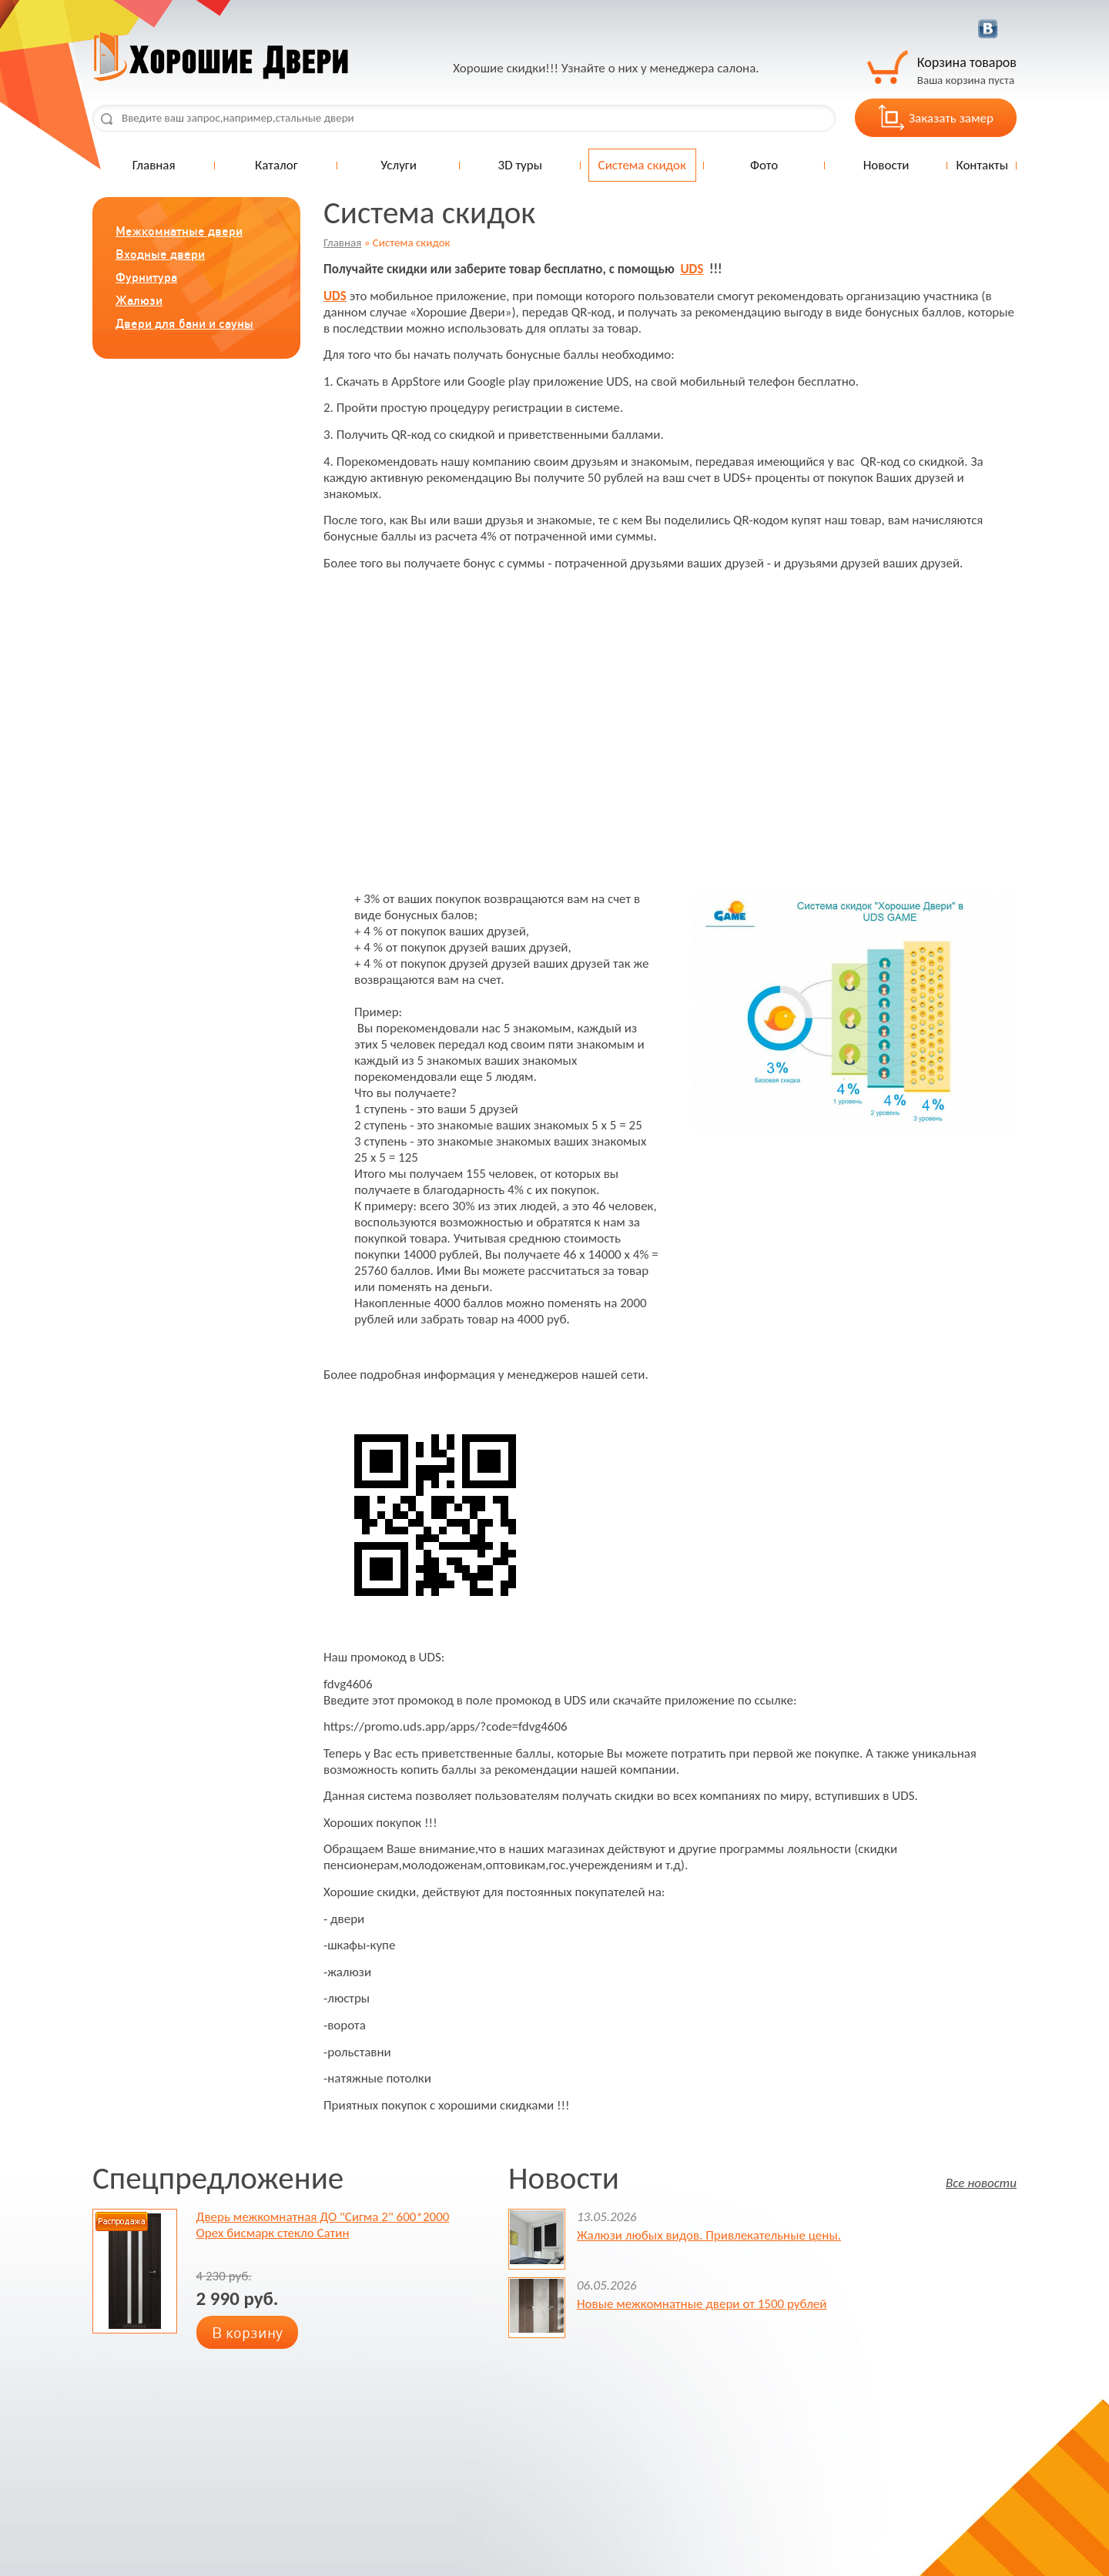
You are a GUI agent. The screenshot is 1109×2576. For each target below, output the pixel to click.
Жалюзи (139, 300)
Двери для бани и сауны (184, 323)
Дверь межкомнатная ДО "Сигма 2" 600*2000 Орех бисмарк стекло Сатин (323, 2225)
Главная (154, 165)
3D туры (520, 165)
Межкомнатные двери (179, 231)
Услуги (398, 165)
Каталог (276, 165)
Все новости (981, 2182)
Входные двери (160, 254)
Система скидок (642, 165)
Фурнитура (146, 277)
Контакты (982, 165)
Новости (886, 165)
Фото (764, 165)
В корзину (247, 2332)
